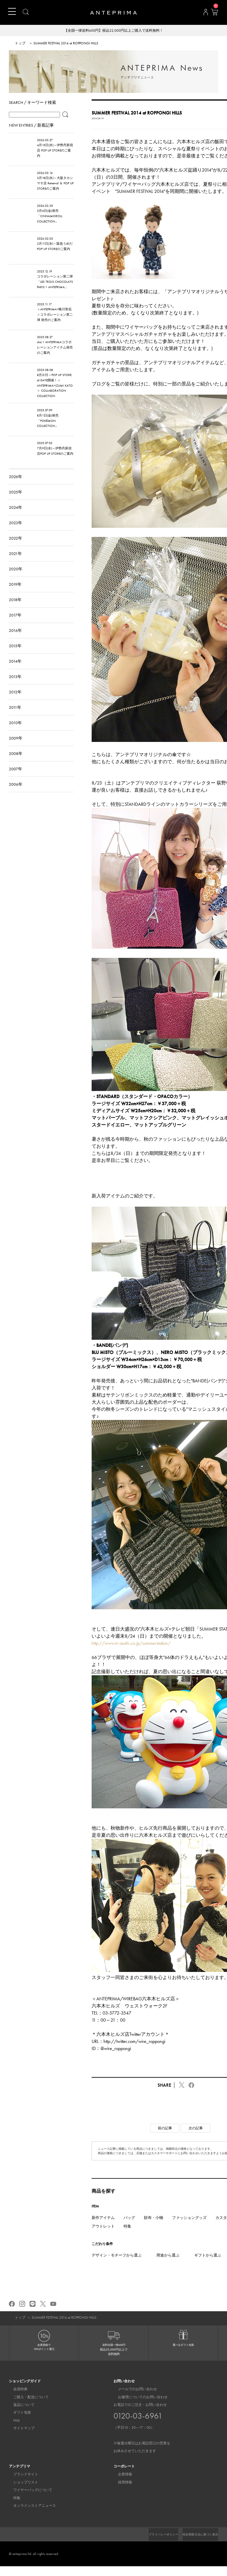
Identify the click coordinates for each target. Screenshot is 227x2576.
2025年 (15, 501)
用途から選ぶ (167, 2264)
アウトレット (103, 2235)
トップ (20, 43)
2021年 (15, 563)
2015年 (15, 655)
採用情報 (121, 2492)
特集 (127, 2235)
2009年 (15, 747)
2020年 (15, 578)
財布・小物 (153, 2227)
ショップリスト (21, 2492)
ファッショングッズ (189, 2227)
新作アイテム (103, 2227)
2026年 (15, 486)
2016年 (15, 640)
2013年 (15, 686)
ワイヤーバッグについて (28, 2499)
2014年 (15, 670)
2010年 (15, 732)
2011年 (15, 716)
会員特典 (16, 2398)
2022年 (15, 547)
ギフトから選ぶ (207, 2264)
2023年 (15, 532)
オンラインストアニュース (30, 2515)
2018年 (15, 609)
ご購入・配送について (26, 2406)
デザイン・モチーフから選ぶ (117, 2264)
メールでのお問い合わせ (133, 2398)
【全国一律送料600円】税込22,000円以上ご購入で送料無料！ (113, 30)
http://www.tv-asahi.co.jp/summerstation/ (131, 1652)
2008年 (15, 763)
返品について (19, 2414)
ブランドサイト (21, 2484)
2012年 (15, 701)
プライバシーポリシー (153, 2544)
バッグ (129, 2227)
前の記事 (165, 2137)
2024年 (15, 516)
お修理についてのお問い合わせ (138, 2406)
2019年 (15, 593)
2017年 (15, 624)
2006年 (15, 793)
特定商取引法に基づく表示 (197, 2544)
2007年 (15, 778)
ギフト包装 (18, 2422)
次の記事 (196, 2137)
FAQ (12, 2430)
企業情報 (121, 2484)
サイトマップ (19, 2437)
